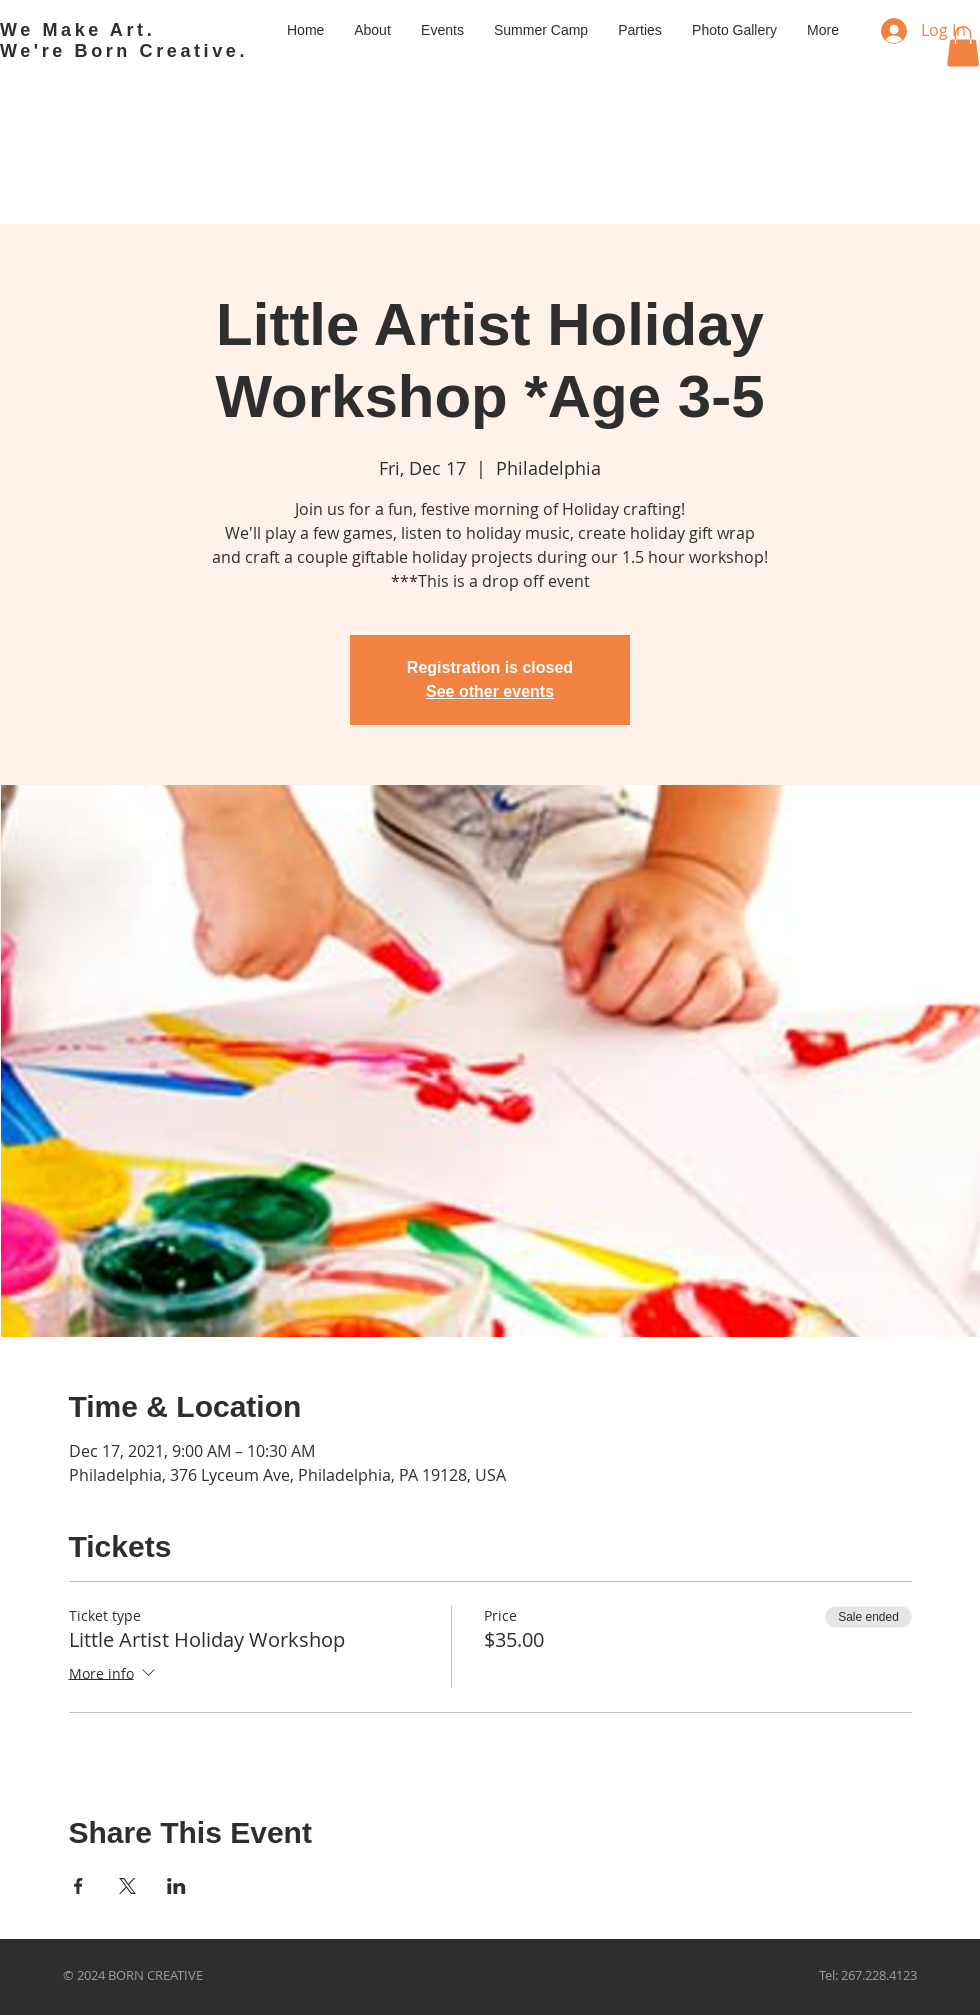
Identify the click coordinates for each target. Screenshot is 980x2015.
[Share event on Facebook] (78, 1886)
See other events (490, 691)
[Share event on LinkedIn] (176, 1886)
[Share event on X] (127, 1886)
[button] (963, 46)
